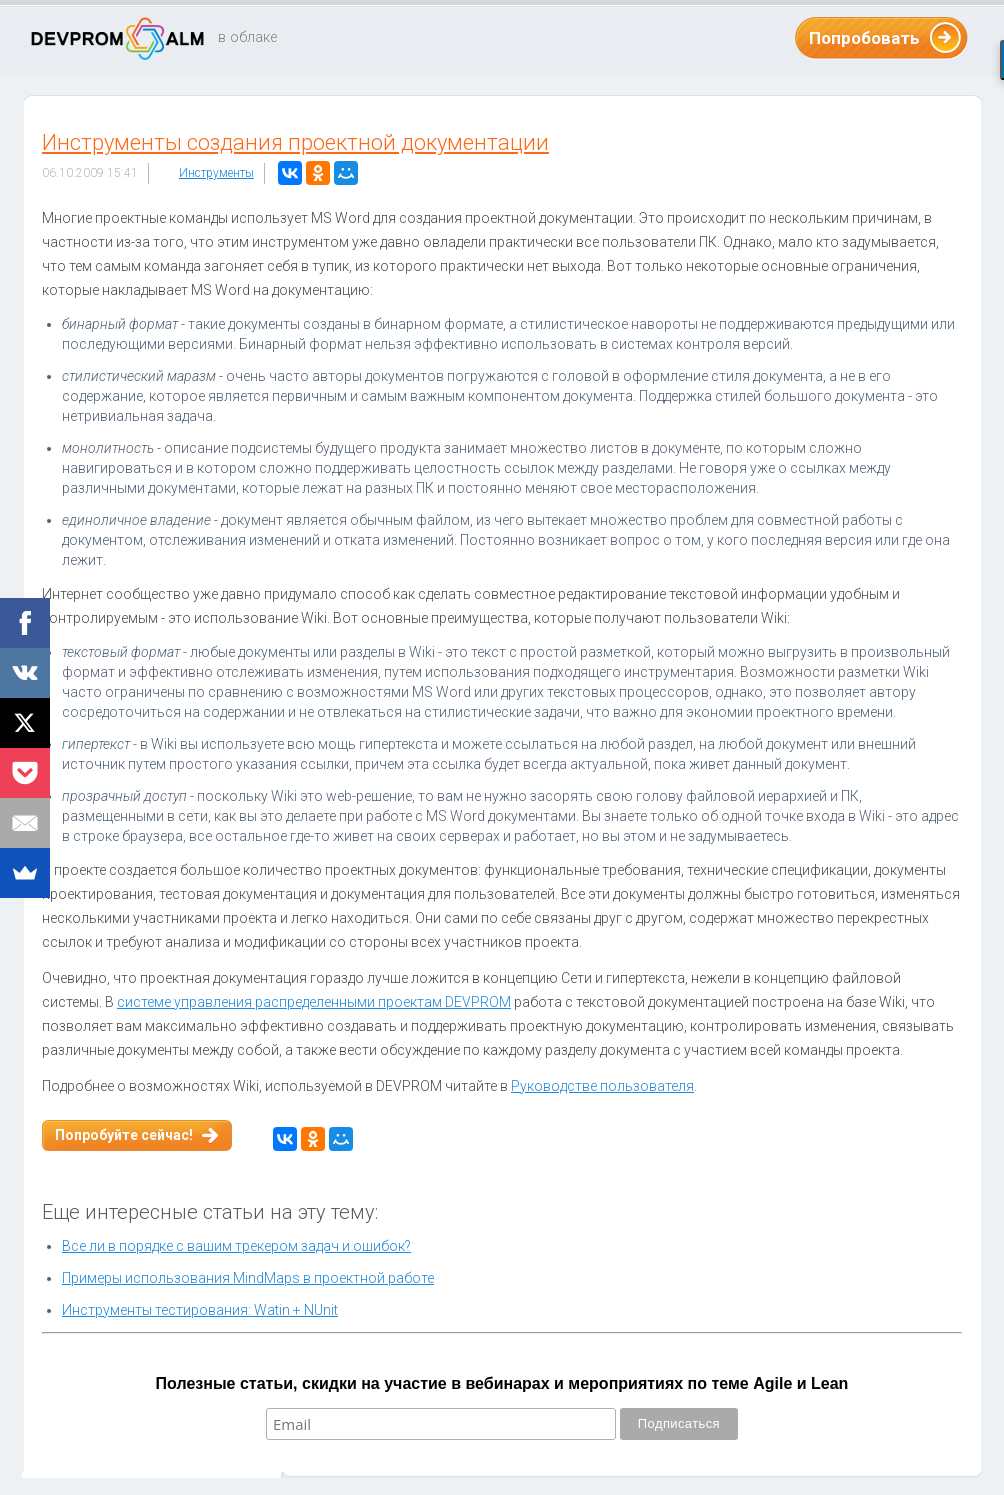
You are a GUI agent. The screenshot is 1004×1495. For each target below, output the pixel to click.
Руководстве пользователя (602, 1086)
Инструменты (216, 173)
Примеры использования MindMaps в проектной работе (248, 1278)
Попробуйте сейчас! (124, 1135)
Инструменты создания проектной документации (295, 142)
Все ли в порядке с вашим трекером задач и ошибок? (236, 1246)
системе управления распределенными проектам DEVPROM (314, 1002)
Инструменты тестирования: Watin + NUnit (200, 1310)
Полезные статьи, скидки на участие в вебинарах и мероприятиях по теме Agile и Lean (502, 1383)
